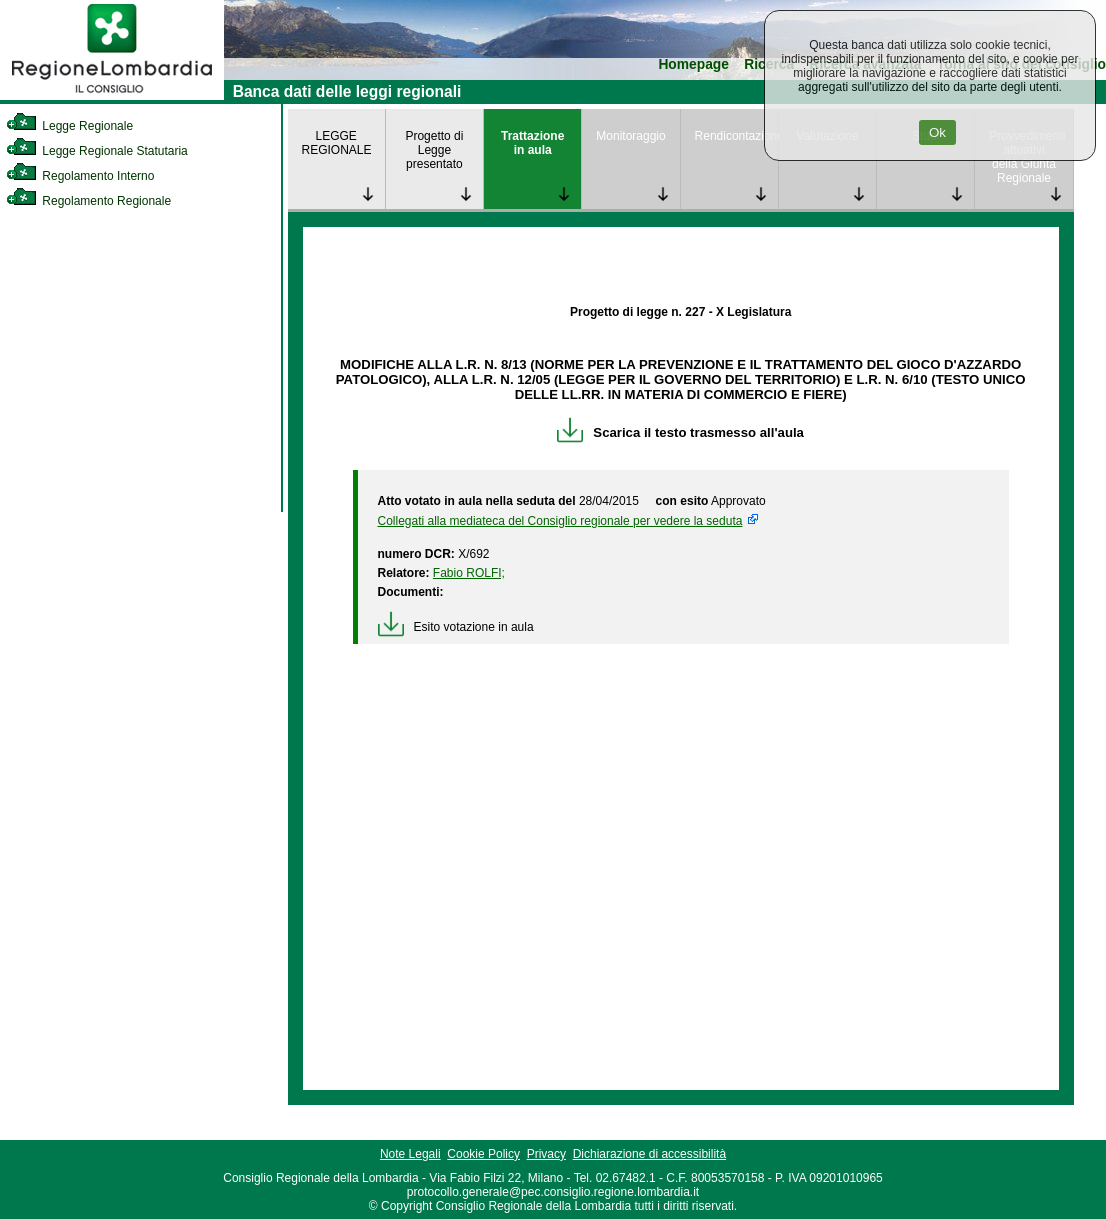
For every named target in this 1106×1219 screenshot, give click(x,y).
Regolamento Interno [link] (80, 176)
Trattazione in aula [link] (532, 143)
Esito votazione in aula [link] (456, 627)
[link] (112, 96)
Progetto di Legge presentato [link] (434, 150)
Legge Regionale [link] (69, 126)
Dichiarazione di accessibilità (649, 1154)
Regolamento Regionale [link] (88, 201)
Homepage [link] (693, 64)
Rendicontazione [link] (736, 136)
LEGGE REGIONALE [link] (337, 143)
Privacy (546, 1154)
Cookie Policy (483, 1154)
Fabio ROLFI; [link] (469, 573)
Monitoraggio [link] (630, 136)
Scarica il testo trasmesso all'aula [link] (680, 432)
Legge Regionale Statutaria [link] (97, 151)
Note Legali (410, 1154)
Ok (937, 132)
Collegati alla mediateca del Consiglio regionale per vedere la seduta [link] (560, 521)
